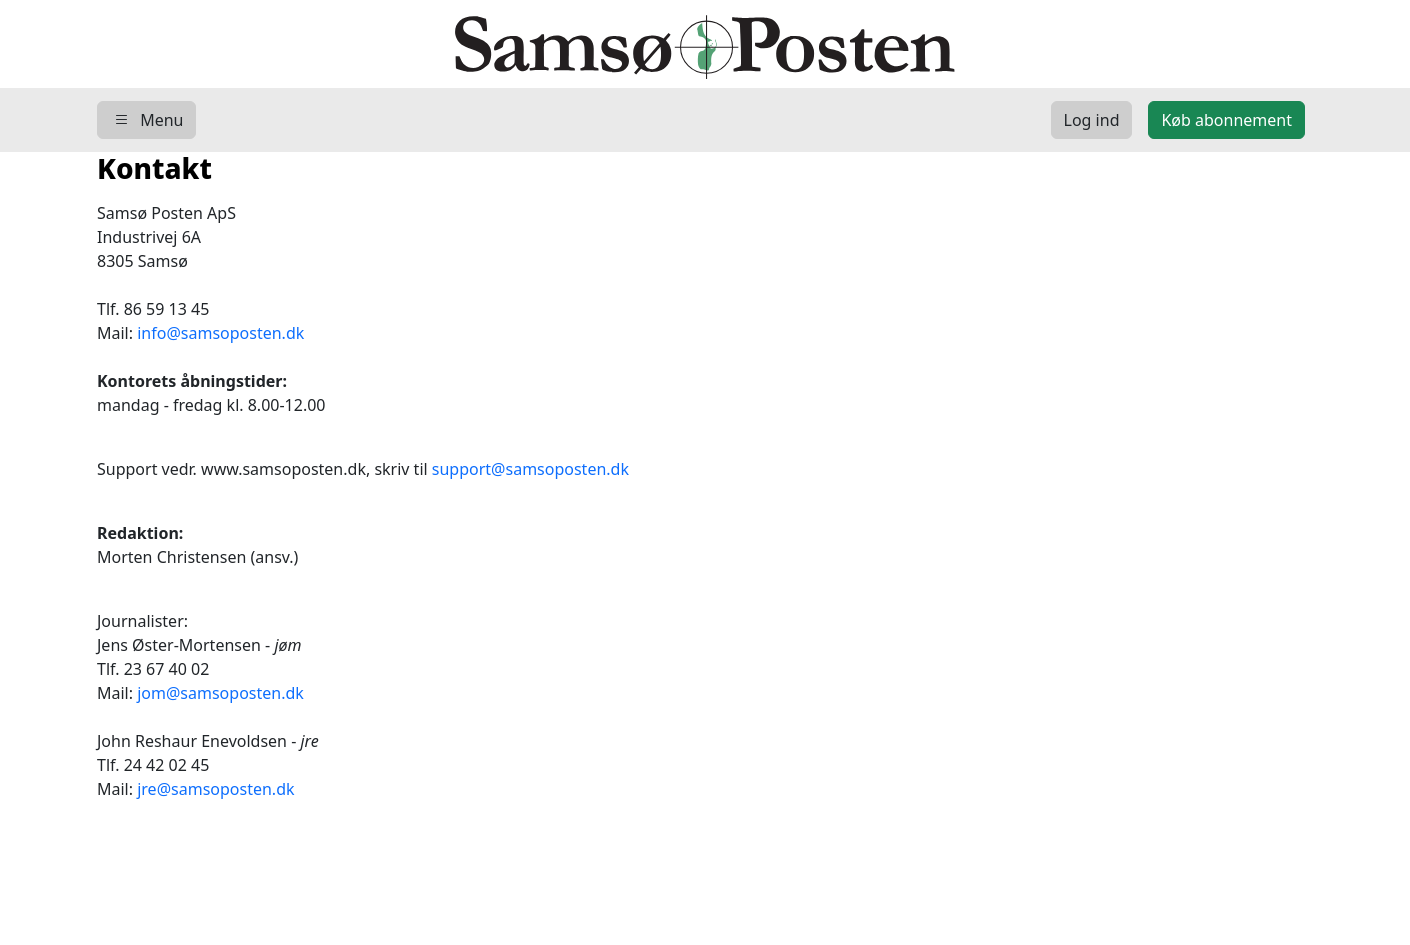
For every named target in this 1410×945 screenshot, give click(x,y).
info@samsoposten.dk (220, 333)
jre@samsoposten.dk (215, 789)
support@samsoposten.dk (530, 469)
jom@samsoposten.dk (220, 693)
